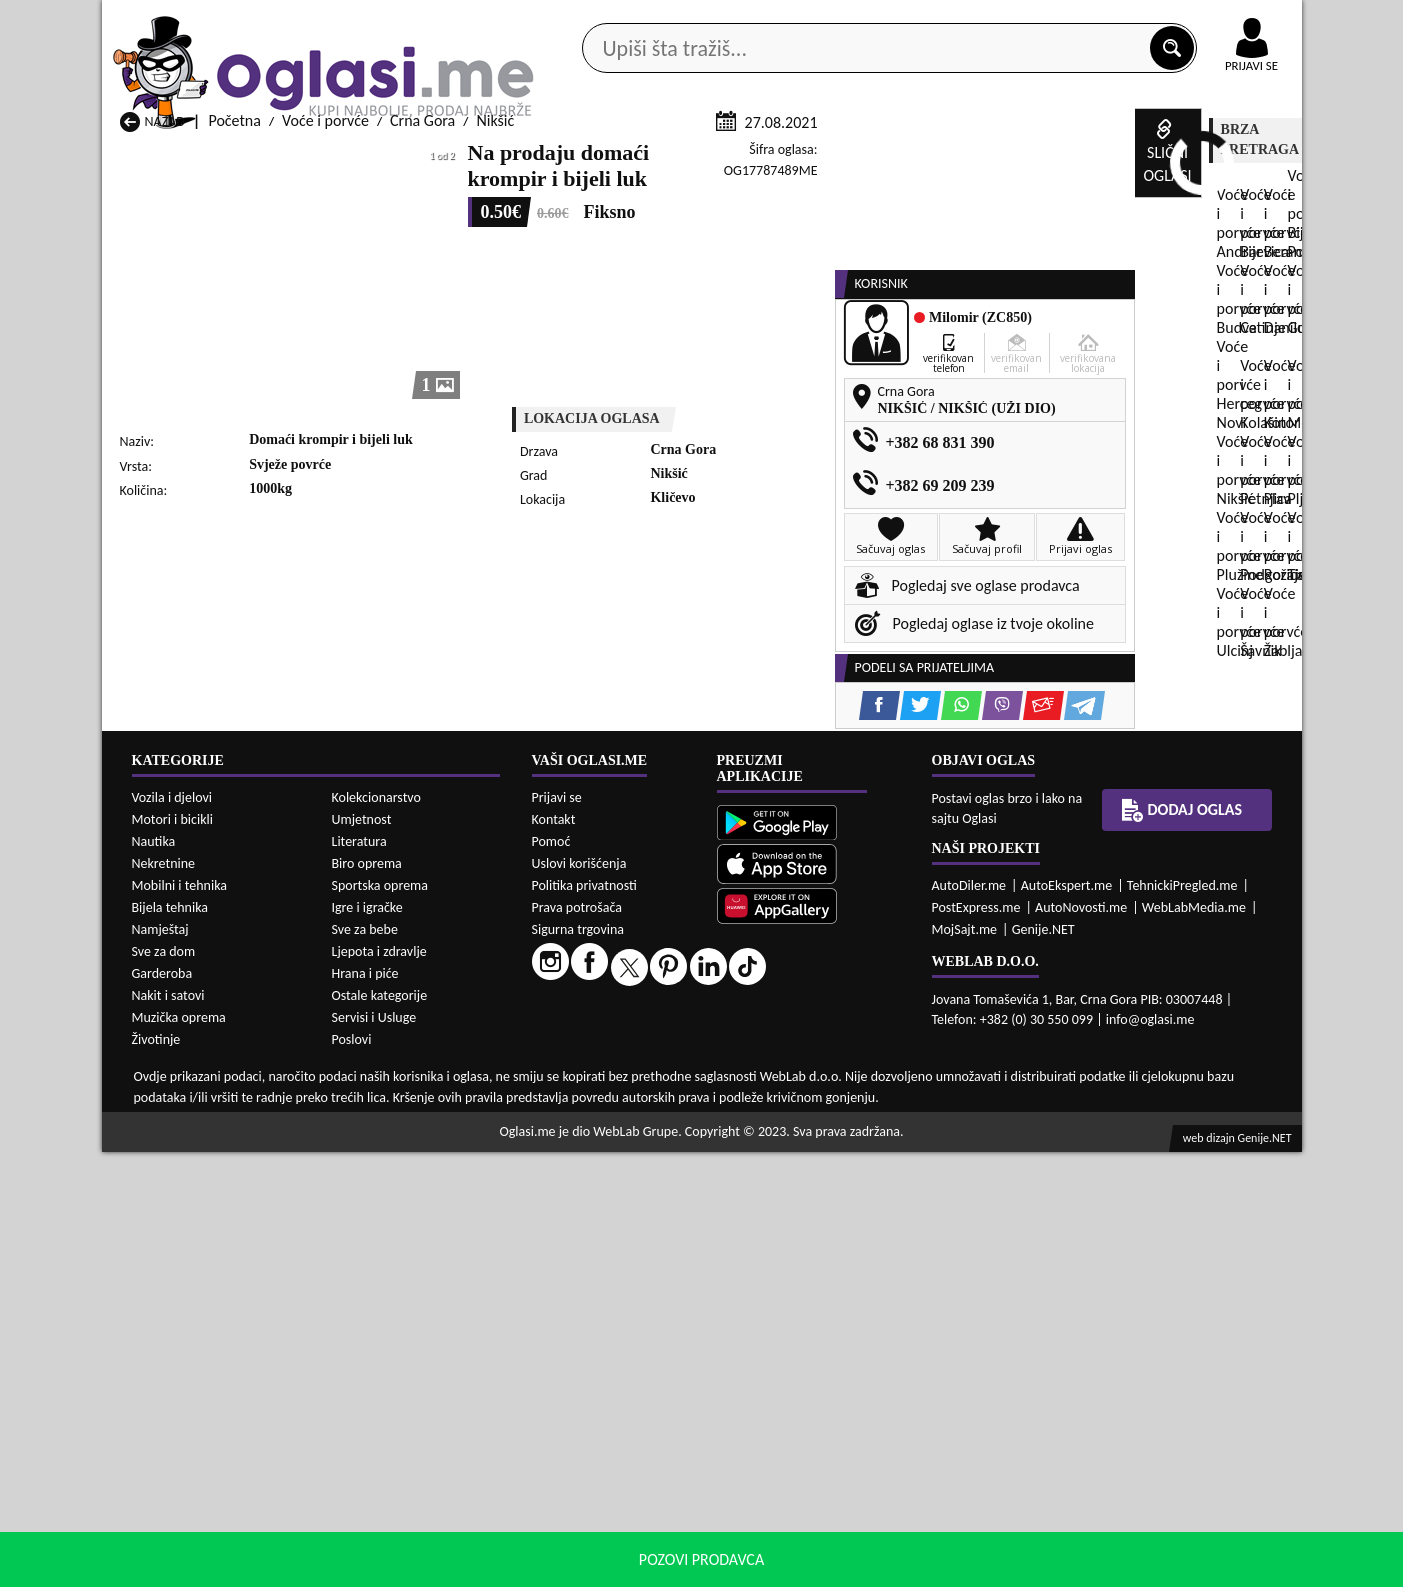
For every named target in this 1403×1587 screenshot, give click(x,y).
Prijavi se (557, 1231)
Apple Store (719, 18)
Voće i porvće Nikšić (184, 1100)
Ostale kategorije (380, 1430)
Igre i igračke (367, 1342)
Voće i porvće (325, 358)
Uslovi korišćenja (579, 1297)
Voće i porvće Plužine (188, 1119)
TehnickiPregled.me (1182, 1319)
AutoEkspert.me (1067, 1319)
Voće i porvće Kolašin (404, 1081)
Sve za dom (164, 1386)
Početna (234, 358)
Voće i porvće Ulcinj (183, 1138)
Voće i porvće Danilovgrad (636, 1062)
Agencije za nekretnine (747, 158)
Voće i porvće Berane (620, 1043)
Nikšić (495, 358)
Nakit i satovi (168, 1430)
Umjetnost (362, 1254)
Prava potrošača (577, 1341)
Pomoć (551, 1275)
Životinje (156, 1474)
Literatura (359, 1276)
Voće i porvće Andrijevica (201, 1043)
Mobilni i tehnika (180, 1320)
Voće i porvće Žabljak (620, 1138)
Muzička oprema (179, 1452)
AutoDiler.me (969, 1319)
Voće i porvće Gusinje (837, 1062)
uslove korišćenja (846, 1566)
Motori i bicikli (172, 1254)
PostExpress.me (976, 1341)
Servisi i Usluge (374, 1452)
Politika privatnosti (584, 1319)
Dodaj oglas (1240, 158)
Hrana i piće (365, 1408)
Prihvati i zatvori (1097, 1567)
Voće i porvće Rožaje (618, 1119)
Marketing (962, 20)
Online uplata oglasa (1211, 20)
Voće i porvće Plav (610, 1100)
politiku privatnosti (957, 1566)
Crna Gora (422, 358)
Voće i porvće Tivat (829, 1119)
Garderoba (162, 1408)
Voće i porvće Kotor (615, 1081)
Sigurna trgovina (578, 1363)
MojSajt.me (965, 1363)
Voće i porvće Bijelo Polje (849, 1043)
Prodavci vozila (561, 158)
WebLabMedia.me (1194, 1341)
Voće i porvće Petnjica (407, 1100)
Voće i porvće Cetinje (404, 1062)
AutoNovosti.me (1081, 1341)
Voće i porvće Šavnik (402, 1138)
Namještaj (160, 1364)
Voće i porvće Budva (185, 1062)
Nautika (154, 1276)
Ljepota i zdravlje (379, 1386)
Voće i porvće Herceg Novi (204, 1081)
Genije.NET (1043, 1363)
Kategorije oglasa (230, 158)
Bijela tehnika (170, 1342)
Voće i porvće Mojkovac (844, 1081)
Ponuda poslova (1090, 158)
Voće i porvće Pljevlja (836, 1100)
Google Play (591, 18)
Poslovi (352, 1474)
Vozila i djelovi (172, 1232)
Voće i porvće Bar (392, 1043)
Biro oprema (367, 1298)
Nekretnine (164, 1298)
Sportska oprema (380, 1320)
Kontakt (1070, 18)
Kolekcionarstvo (376, 1232)
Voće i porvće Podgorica (413, 1119)
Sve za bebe (365, 1364)
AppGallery (844, 20)
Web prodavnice (400, 158)
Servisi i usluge (931, 158)
